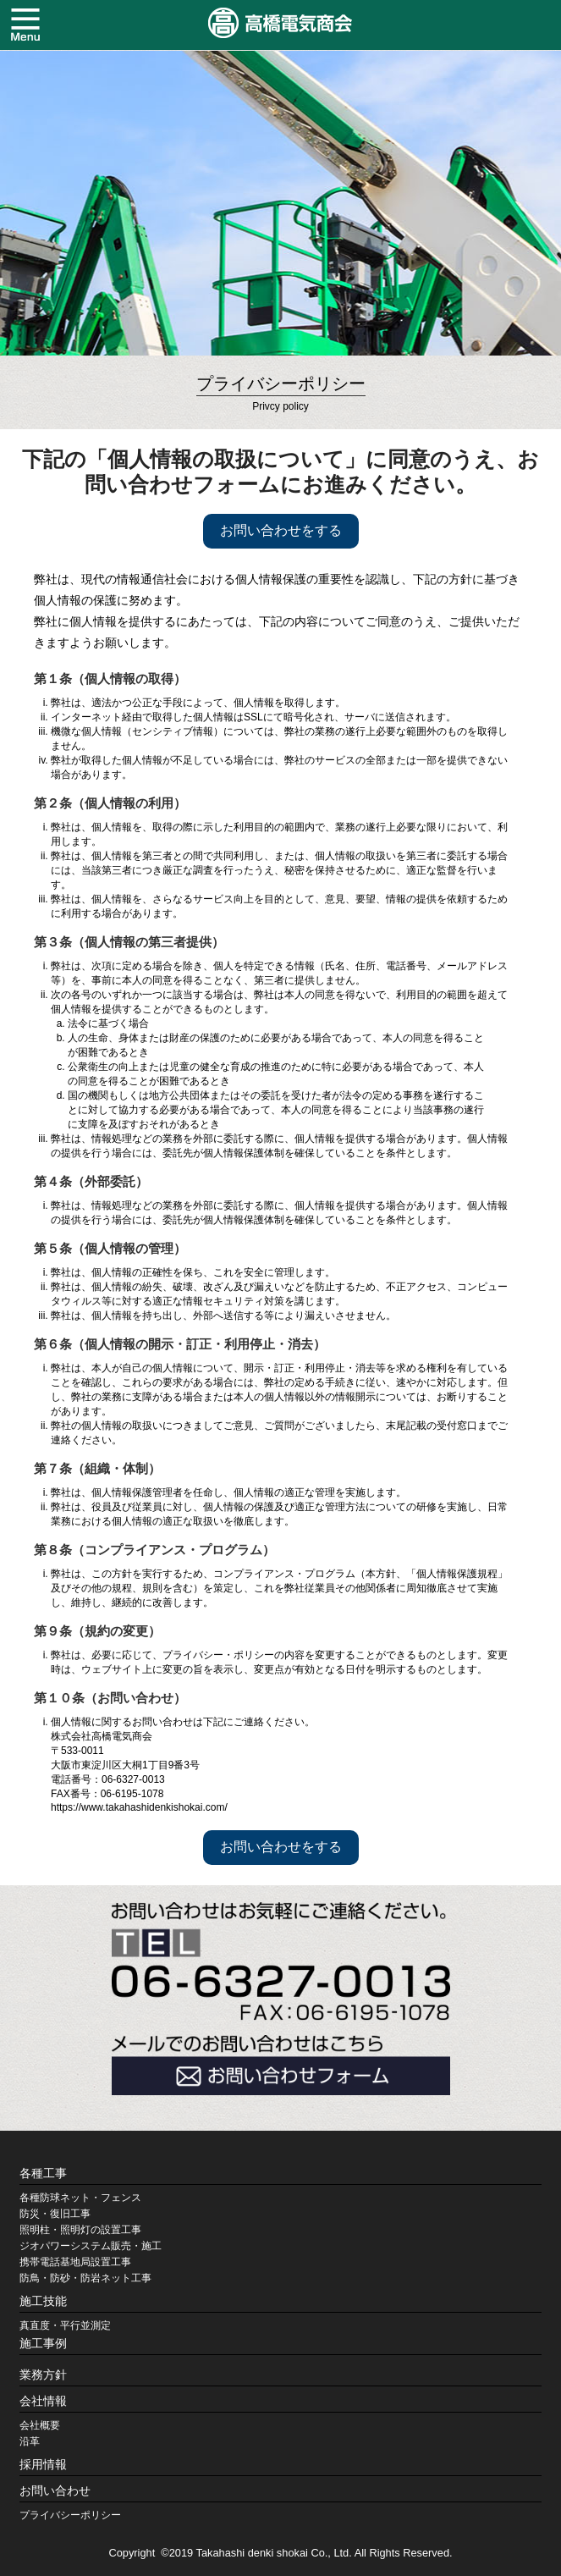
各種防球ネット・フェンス (80, 2198)
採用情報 (43, 2464)
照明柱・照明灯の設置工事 (80, 2230)
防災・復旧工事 (55, 2214)
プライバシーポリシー (70, 2515)
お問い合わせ (55, 2490)
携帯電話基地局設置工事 (75, 2262)
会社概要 (39, 2425)
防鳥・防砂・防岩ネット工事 (85, 2278)
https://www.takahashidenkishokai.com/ (139, 1807)
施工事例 (43, 2343)
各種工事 (43, 2173)
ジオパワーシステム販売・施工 (90, 2246)
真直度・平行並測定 (65, 2325)
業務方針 (43, 2374)
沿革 (29, 2441)
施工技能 (43, 2301)
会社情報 (43, 2401)
